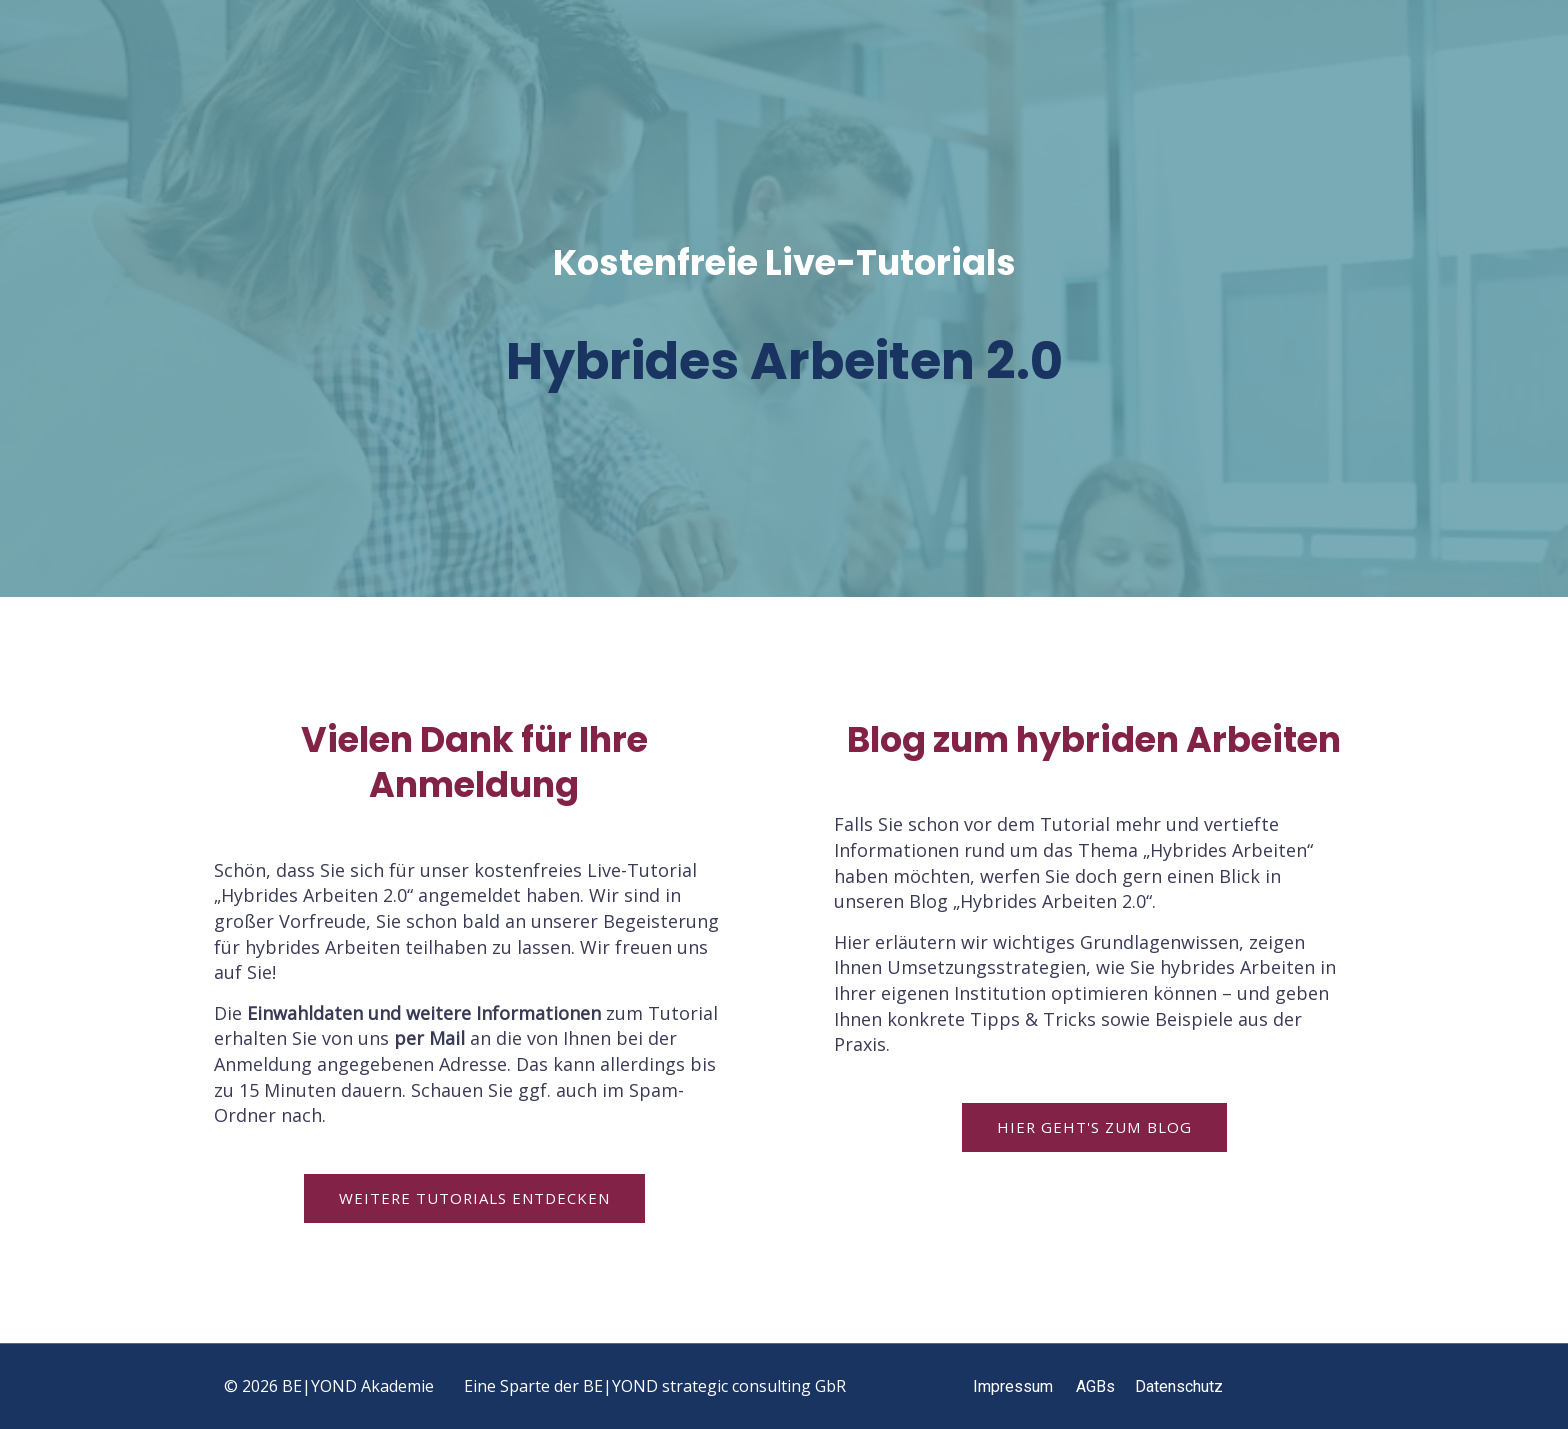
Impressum (1013, 1386)
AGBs (1095, 1386)
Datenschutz (1179, 1386)
